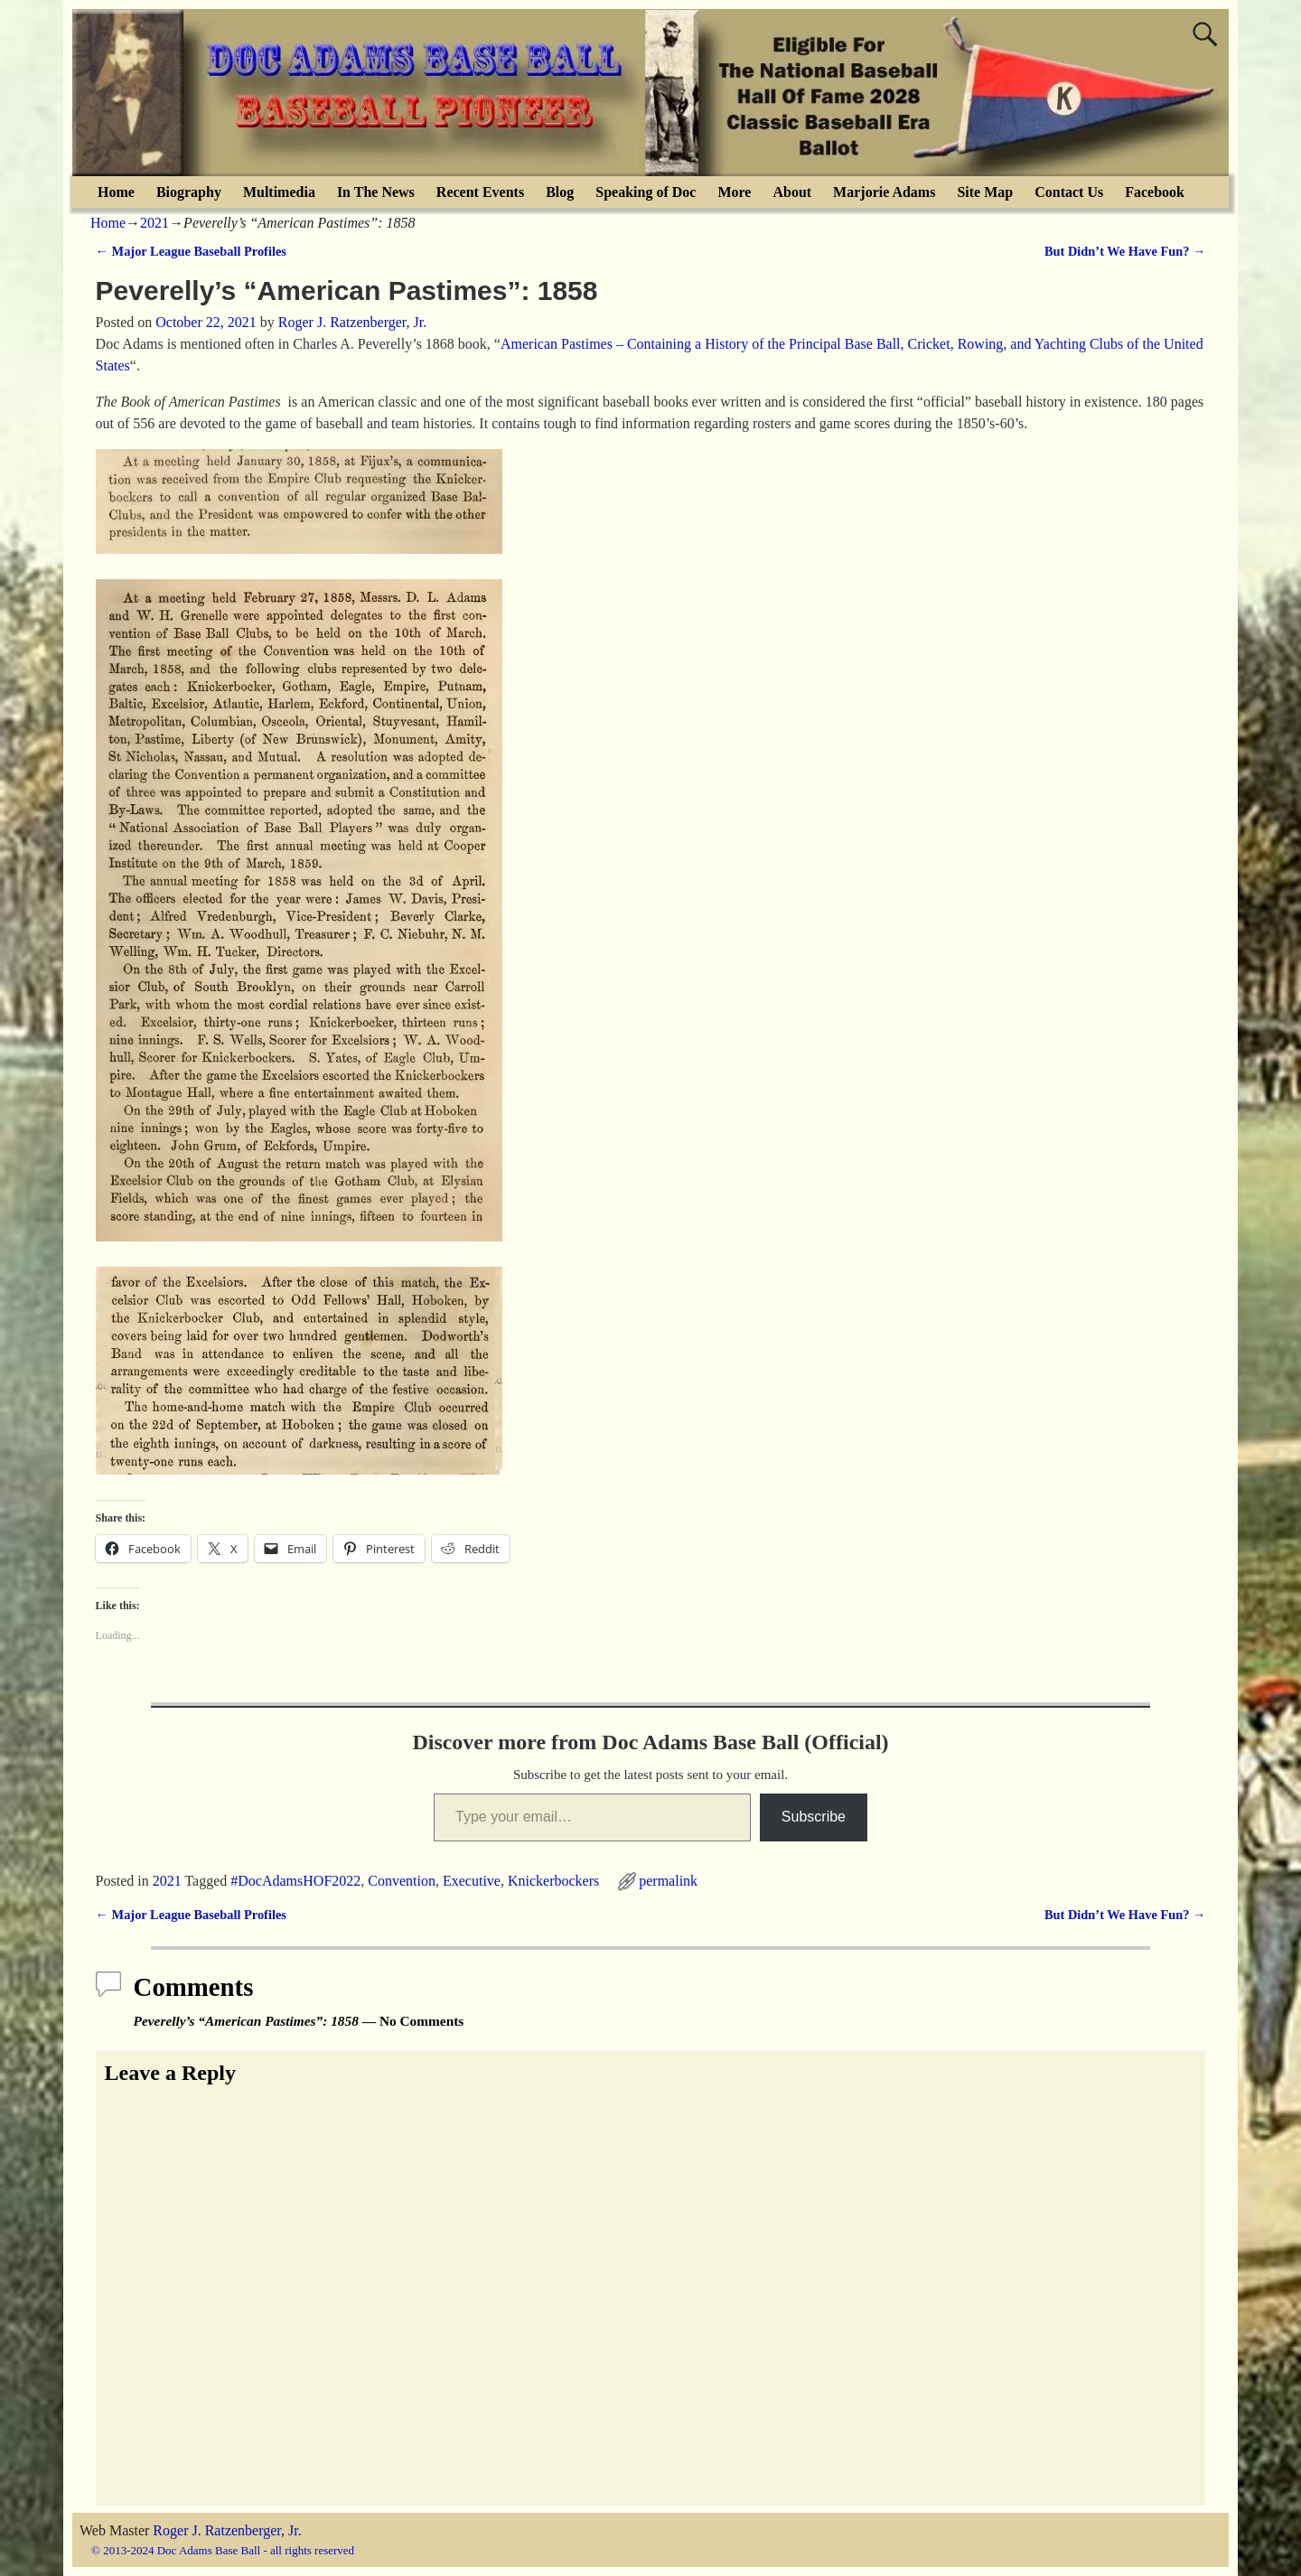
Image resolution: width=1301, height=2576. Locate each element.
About (791, 192)
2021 (154, 222)
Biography (188, 192)
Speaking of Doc (645, 192)
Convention (401, 1880)
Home (116, 192)
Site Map (985, 192)
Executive (472, 1880)
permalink (668, 1880)
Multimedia (279, 192)
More (734, 192)
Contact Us (1068, 192)
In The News (376, 192)
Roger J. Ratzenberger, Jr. (227, 2530)
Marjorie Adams (884, 192)
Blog (560, 192)
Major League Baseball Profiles (191, 251)
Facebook (1154, 192)
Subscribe (814, 1816)
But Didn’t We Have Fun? (1124, 251)
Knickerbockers (553, 1880)
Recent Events (480, 192)
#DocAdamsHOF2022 (295, 1880)
